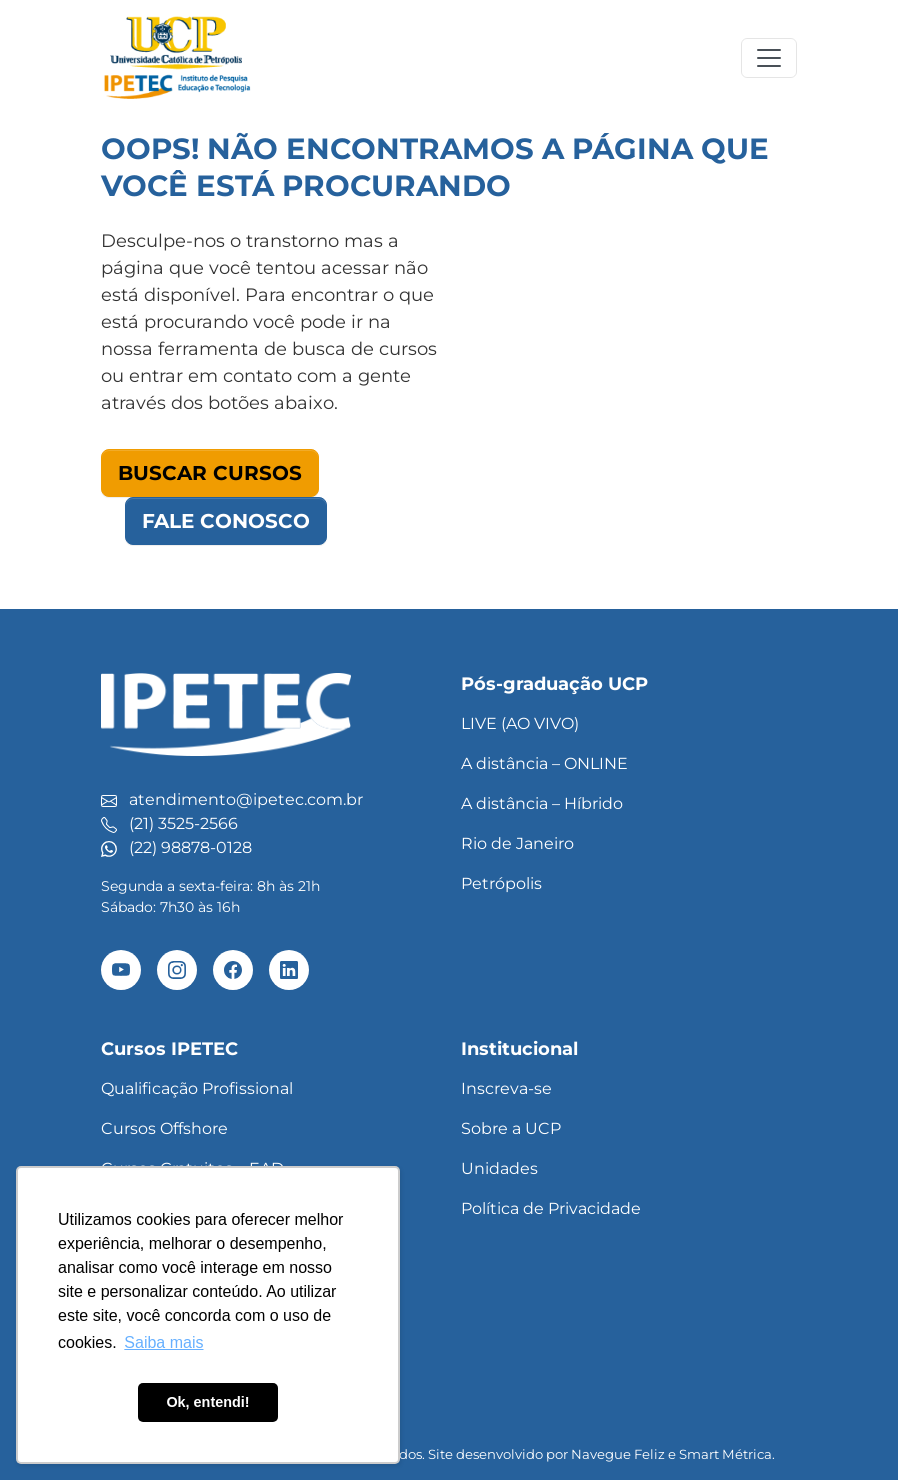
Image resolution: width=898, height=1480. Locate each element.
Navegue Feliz (618, 1454)
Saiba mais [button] (163, 1342)
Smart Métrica (725, 1454)
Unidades (499, 1168)
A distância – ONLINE (544, 763)
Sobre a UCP (511, 1128)
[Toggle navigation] (769, 58)
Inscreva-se (506, 1088)
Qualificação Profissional (197, 1088)
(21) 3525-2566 (183, 823)
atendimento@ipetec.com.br (246, 799)
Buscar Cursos (210, 473)
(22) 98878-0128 (190, 847)
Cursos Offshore (164, 1128)
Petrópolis (501, 883)
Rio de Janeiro (517, 843)
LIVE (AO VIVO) (520, 723)
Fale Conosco (226, 521)
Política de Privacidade (551, 1208)
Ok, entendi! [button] (207, 1402)
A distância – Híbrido (542, 803)
